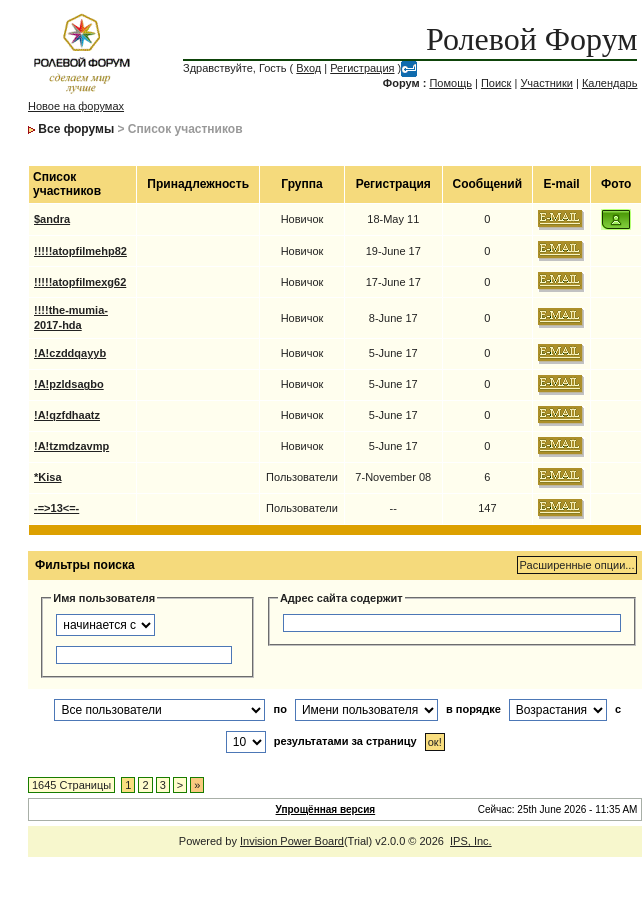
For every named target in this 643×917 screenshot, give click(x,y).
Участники (546, 83)
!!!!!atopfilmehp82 (80, 251)
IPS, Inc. (471, 841)
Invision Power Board (292, 841)
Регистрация (362, 68)
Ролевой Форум (531, 39)
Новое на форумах (76, 106)
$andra (52, 219)
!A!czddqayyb (70, 353)
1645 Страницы (71, 785)
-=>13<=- (56, 508)
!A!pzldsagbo (69, 384)
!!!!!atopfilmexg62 (80, 282)
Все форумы (76, 129)
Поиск (496, 83)
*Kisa (48, 477)
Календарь (610, 83)
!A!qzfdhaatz (67, 415)
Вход (308, 68)
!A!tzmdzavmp (71, 446)
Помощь (450, 83)
